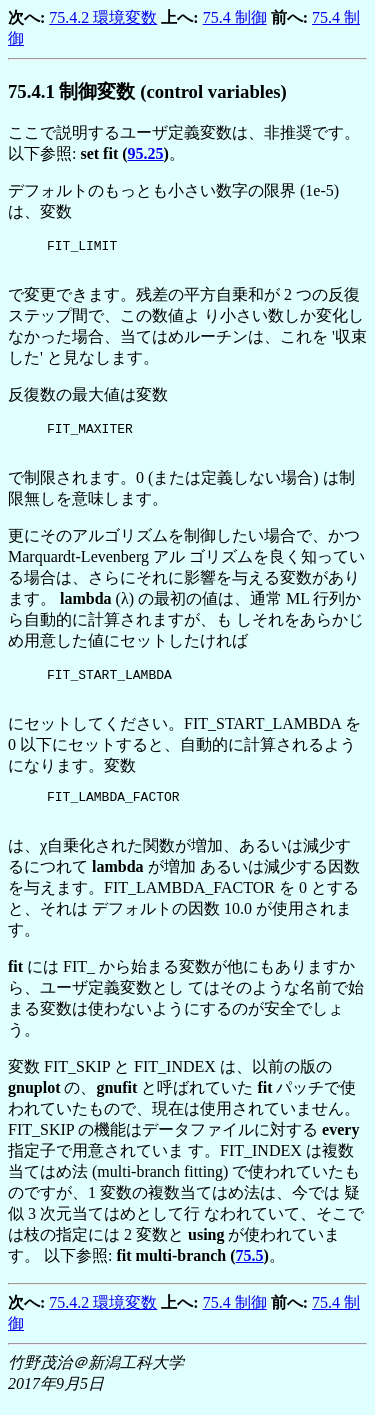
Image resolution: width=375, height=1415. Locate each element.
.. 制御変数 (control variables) (147, 91)
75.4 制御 (235, 17)
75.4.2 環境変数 (103, 17)
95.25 (146, 153)
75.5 (250, 1267)
